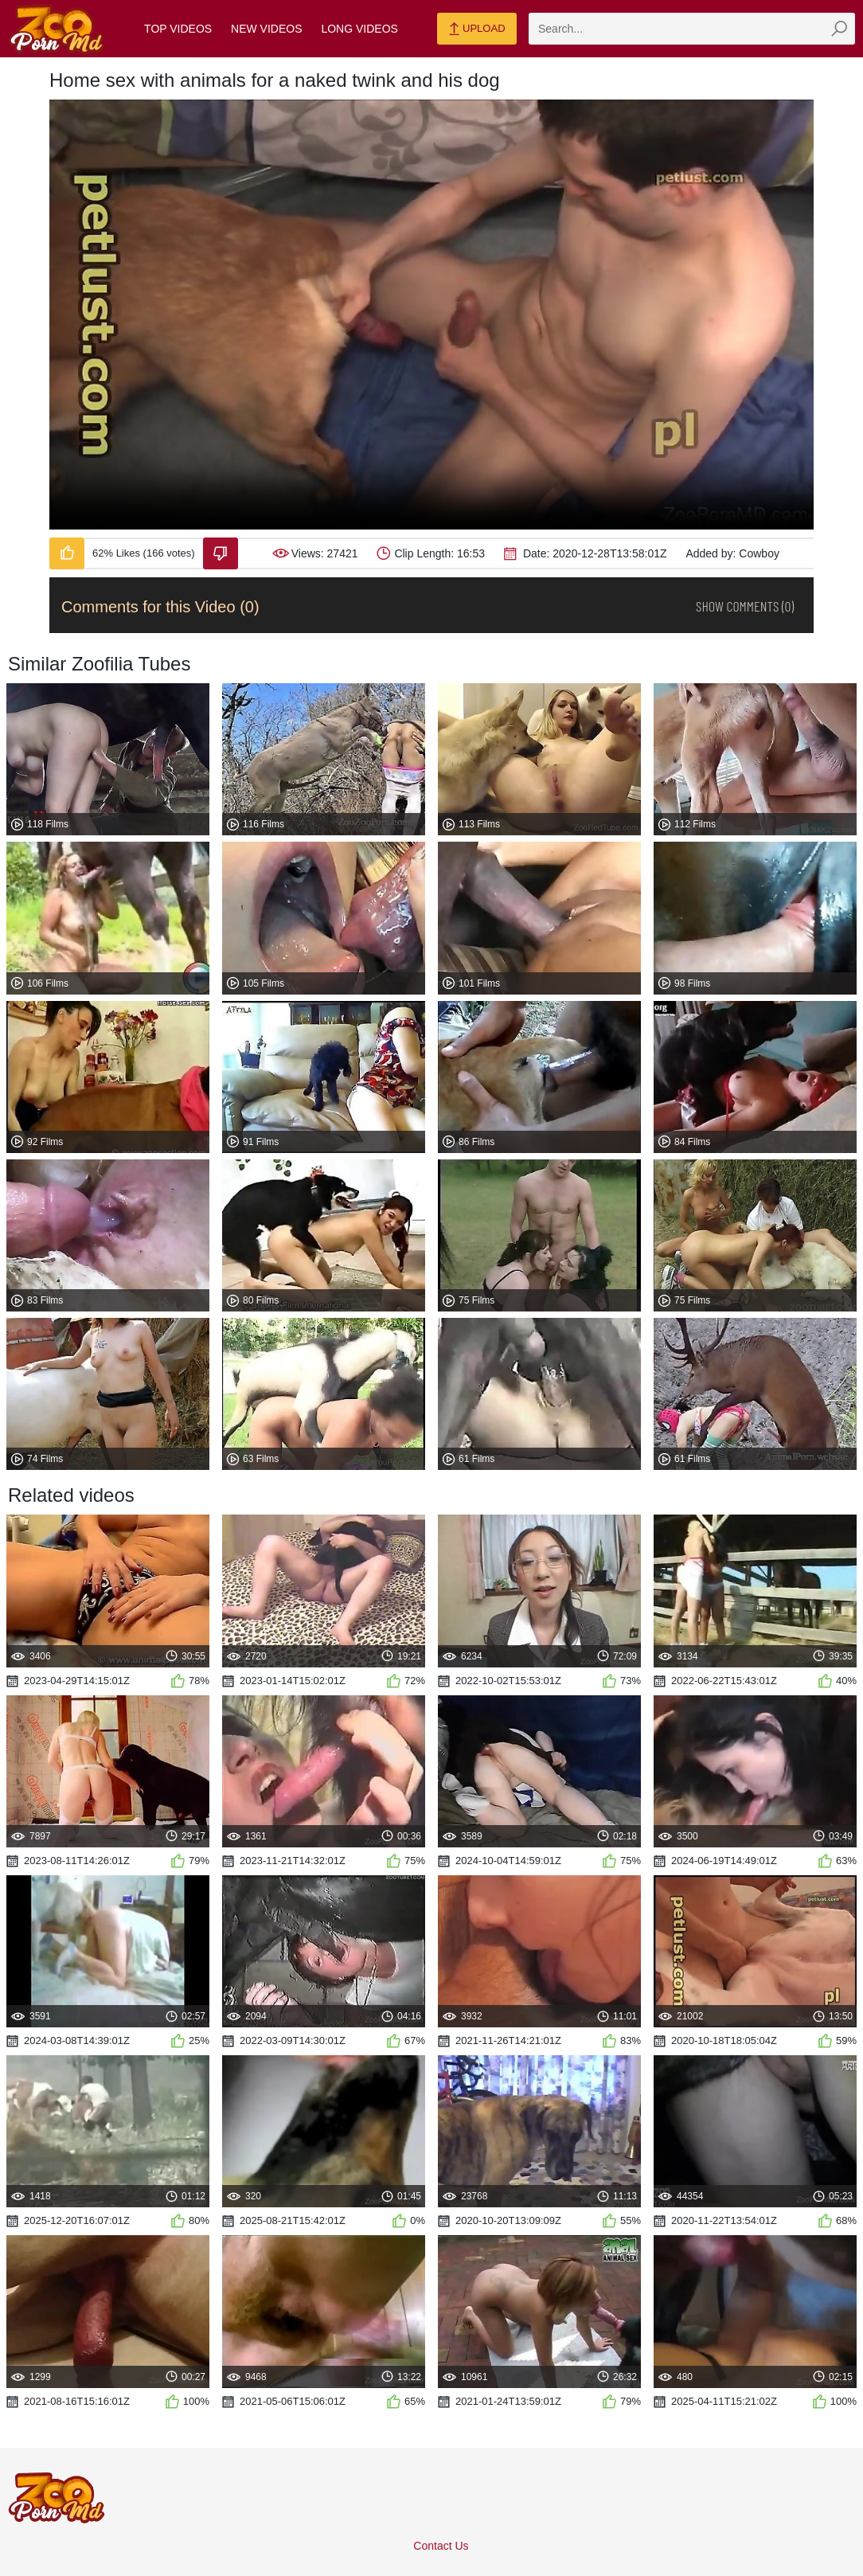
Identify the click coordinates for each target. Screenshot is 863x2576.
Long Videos (359, 28)
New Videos (266, 28)
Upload (476, 29)
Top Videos (178, 28)
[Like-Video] (66, 553)
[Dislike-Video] (220, 553)
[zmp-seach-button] (839, 29)
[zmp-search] (692, 29)
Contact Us (440, 2545)
